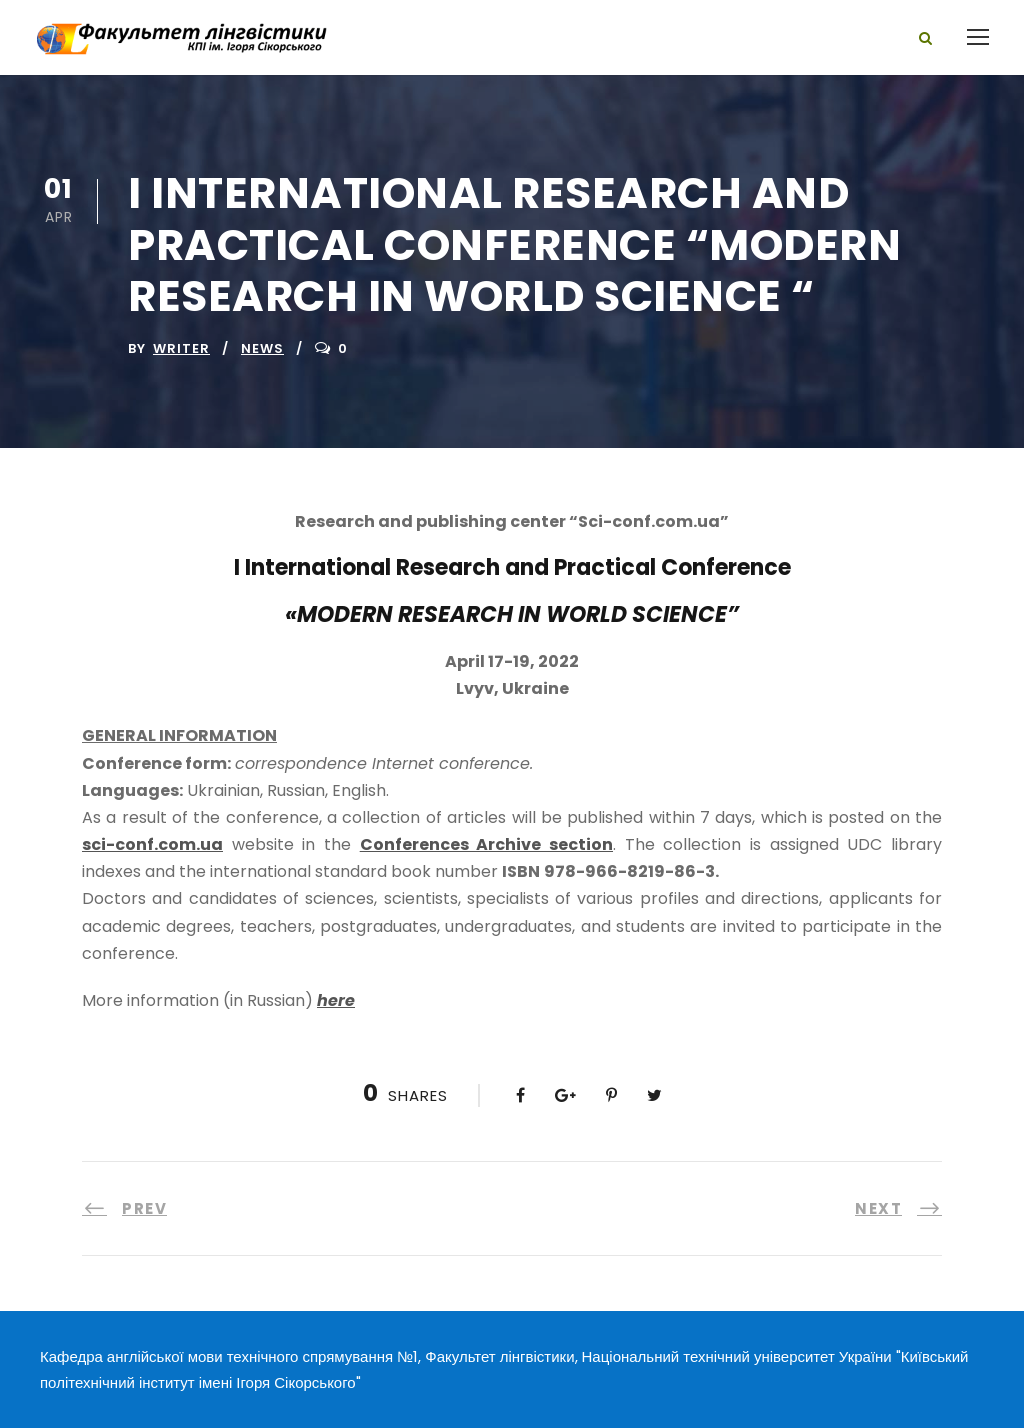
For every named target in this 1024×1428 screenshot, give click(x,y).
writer (181, 348)
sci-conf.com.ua (152, 844)
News (262, 348)
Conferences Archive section (486, 844)
